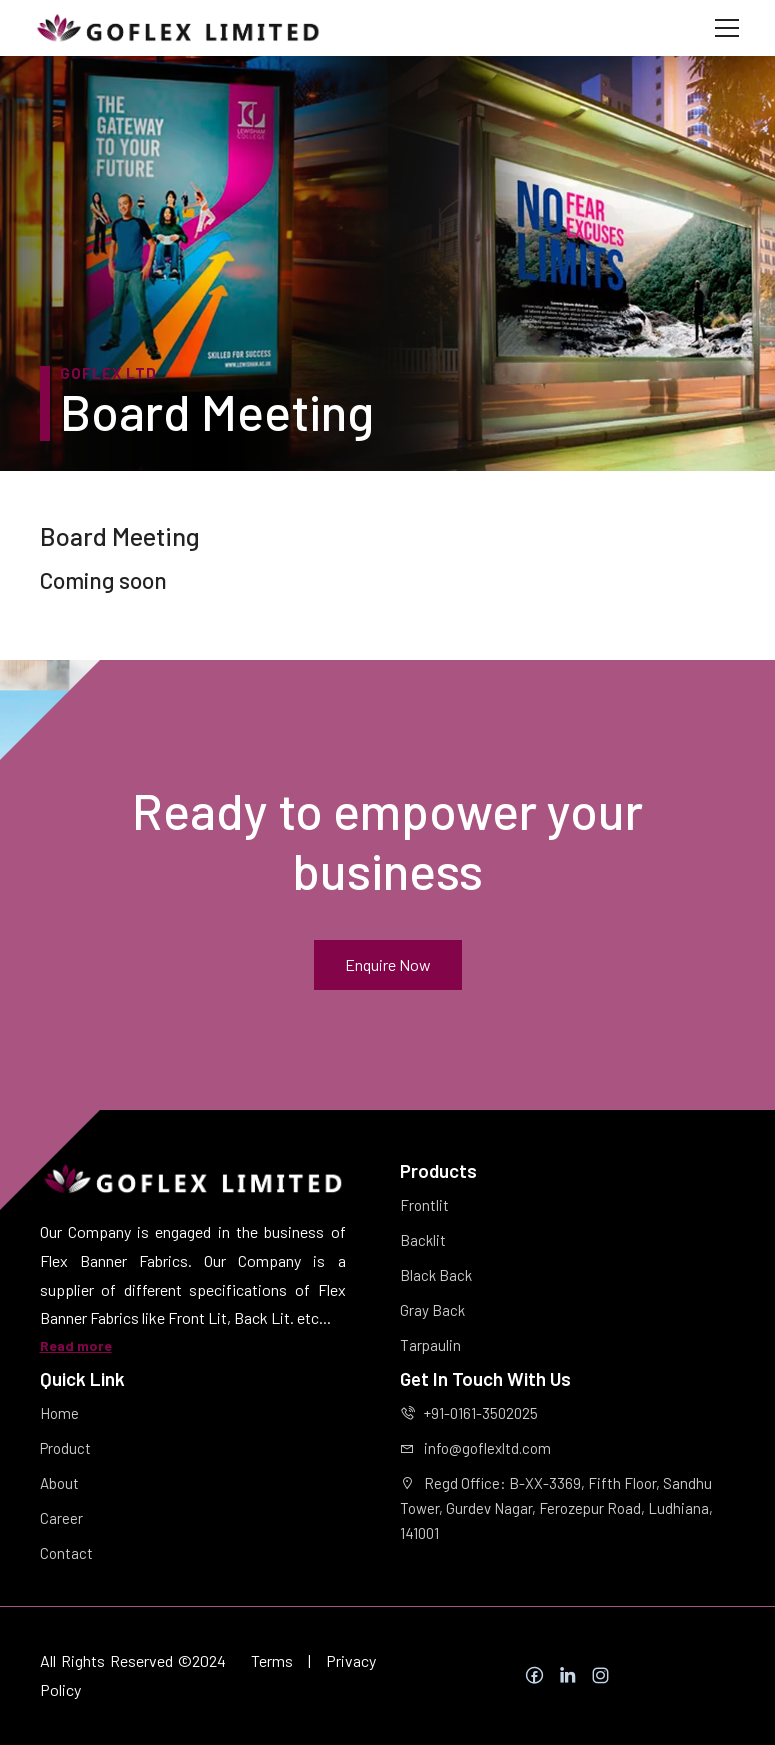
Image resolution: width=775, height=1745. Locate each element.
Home (59, 1413)
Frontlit (424, 1205)
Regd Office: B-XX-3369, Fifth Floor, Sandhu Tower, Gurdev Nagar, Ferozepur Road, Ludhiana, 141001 (556, 1508)
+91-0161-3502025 (469, 1413)
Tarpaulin (430, 1345)
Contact (66, 1553)
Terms (272, 1660)
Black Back (436, 1275)
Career (61, 1518)
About (59, 1483)
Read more (76, 1345)
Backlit (423, 1240)
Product (65, 1448)
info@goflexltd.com (475, 1448)
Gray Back (432, 1310)
